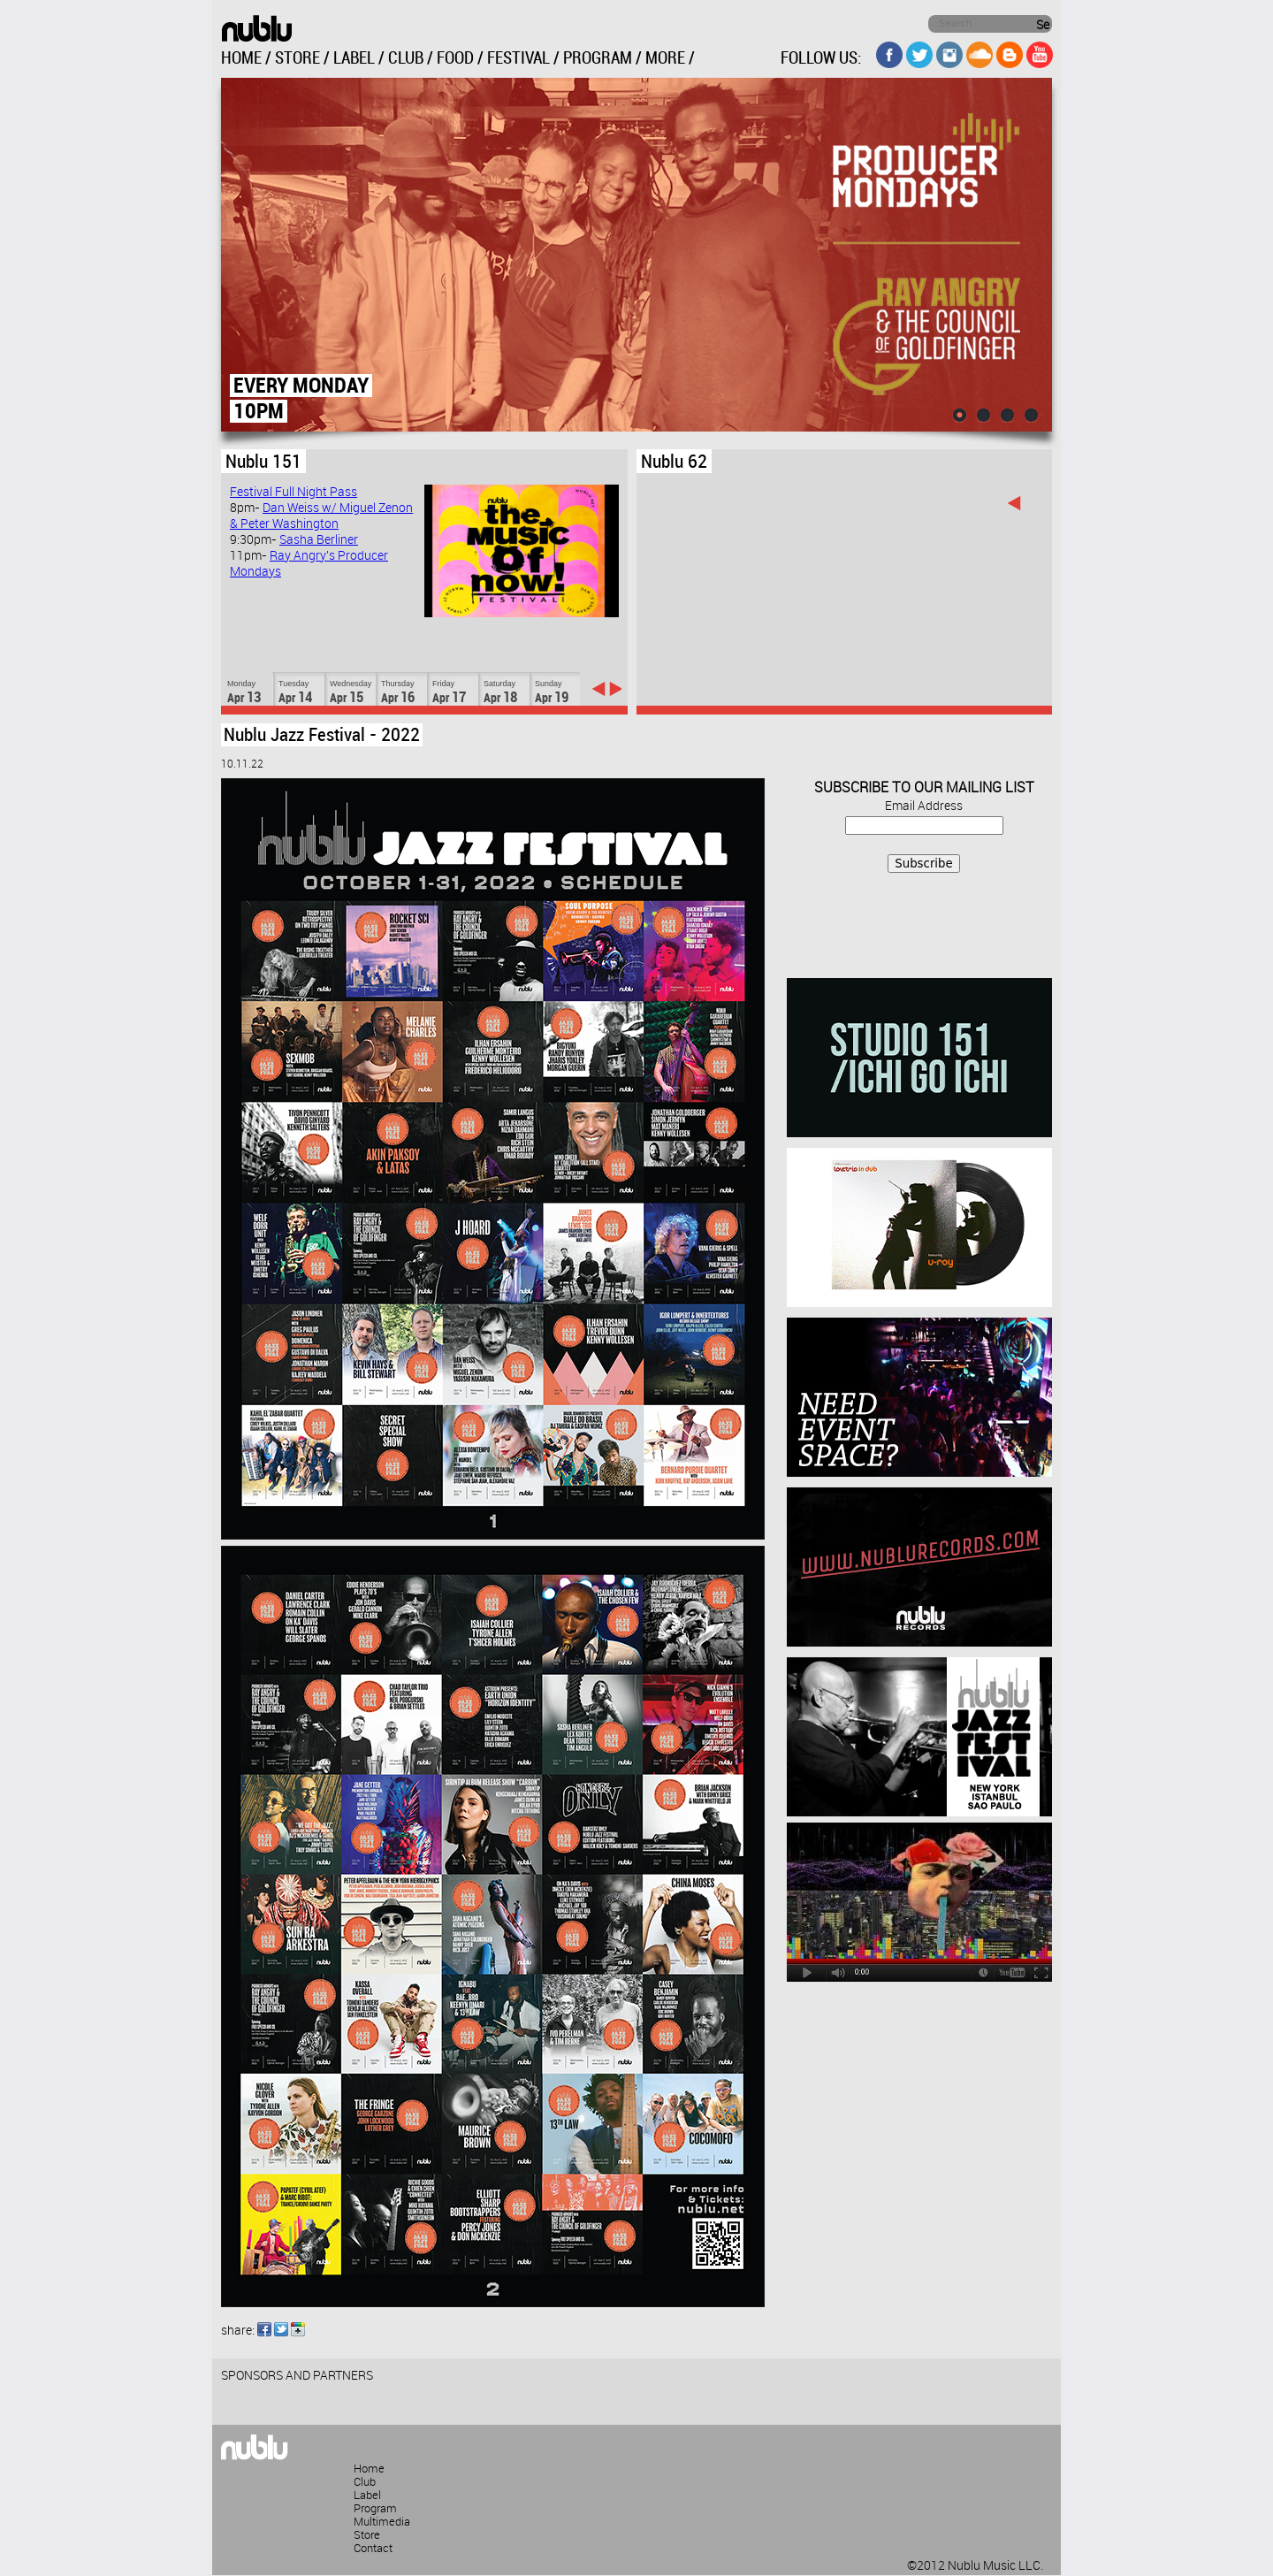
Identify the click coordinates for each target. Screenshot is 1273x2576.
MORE (665, 59)
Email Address (924, 806)
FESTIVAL (518, 59)
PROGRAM (597, 59)
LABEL (354, 59)
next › (614, 689)
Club (365, 2482)
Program (375, 2509)
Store (367, 2535)
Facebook (264, 2329)
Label (367, 2495)
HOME (241, 59)
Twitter (281, 2329)
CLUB (405, 59)
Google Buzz (298, 2329)
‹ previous (598, 689)
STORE (297, 59)
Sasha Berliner (318, 540)
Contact (373, 2548)
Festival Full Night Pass (293, 492)
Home (369, 2469)
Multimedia (382, 2522)
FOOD (455, 59)
